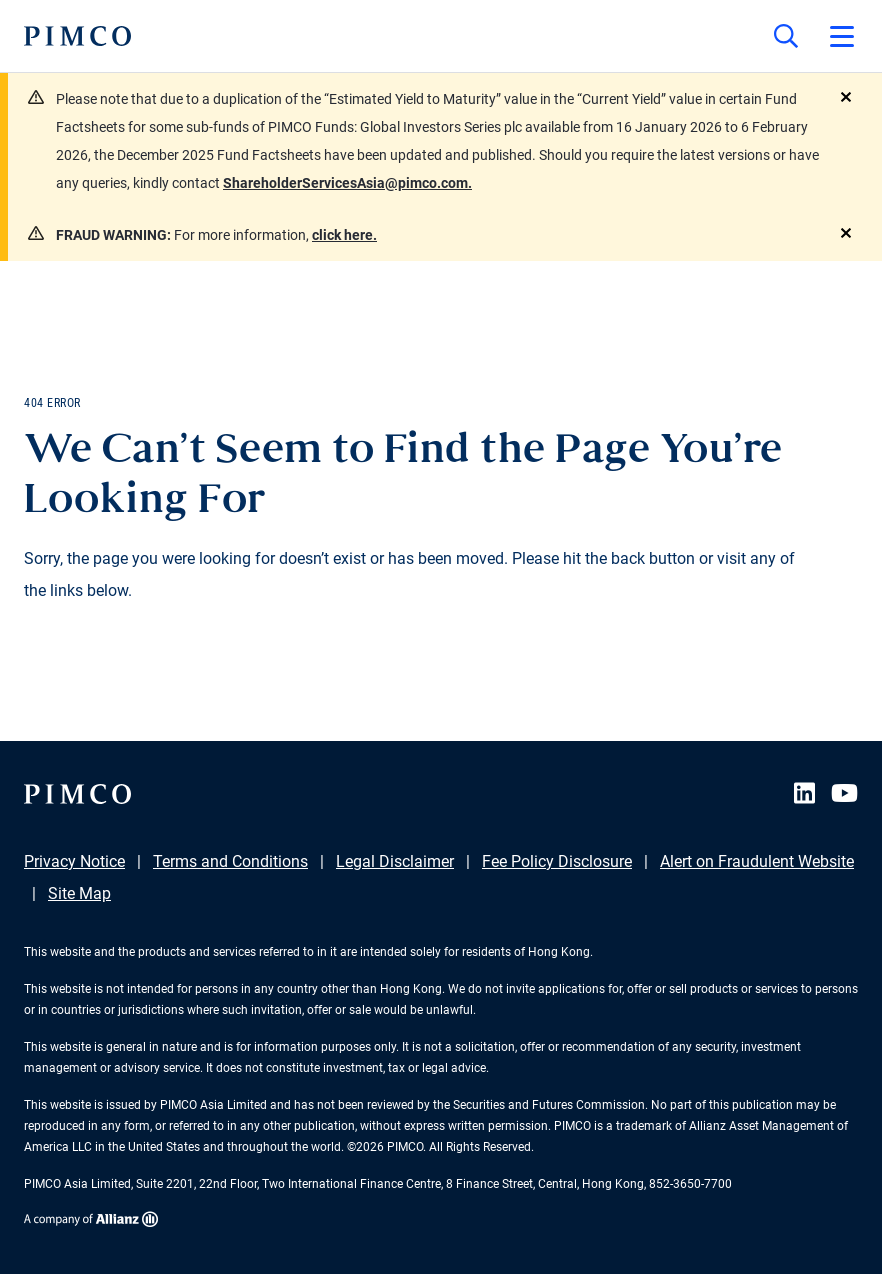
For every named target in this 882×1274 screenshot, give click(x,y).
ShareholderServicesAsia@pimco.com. (347, 183)
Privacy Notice (74, 861)
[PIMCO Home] (77, 36)
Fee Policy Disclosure (557, 861)
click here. (344, 235)
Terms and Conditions (230, 861)
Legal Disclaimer (395, 861)
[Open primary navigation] (842, 36)
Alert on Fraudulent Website (757, 861)
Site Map (79, 893)
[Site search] (786, 36)
